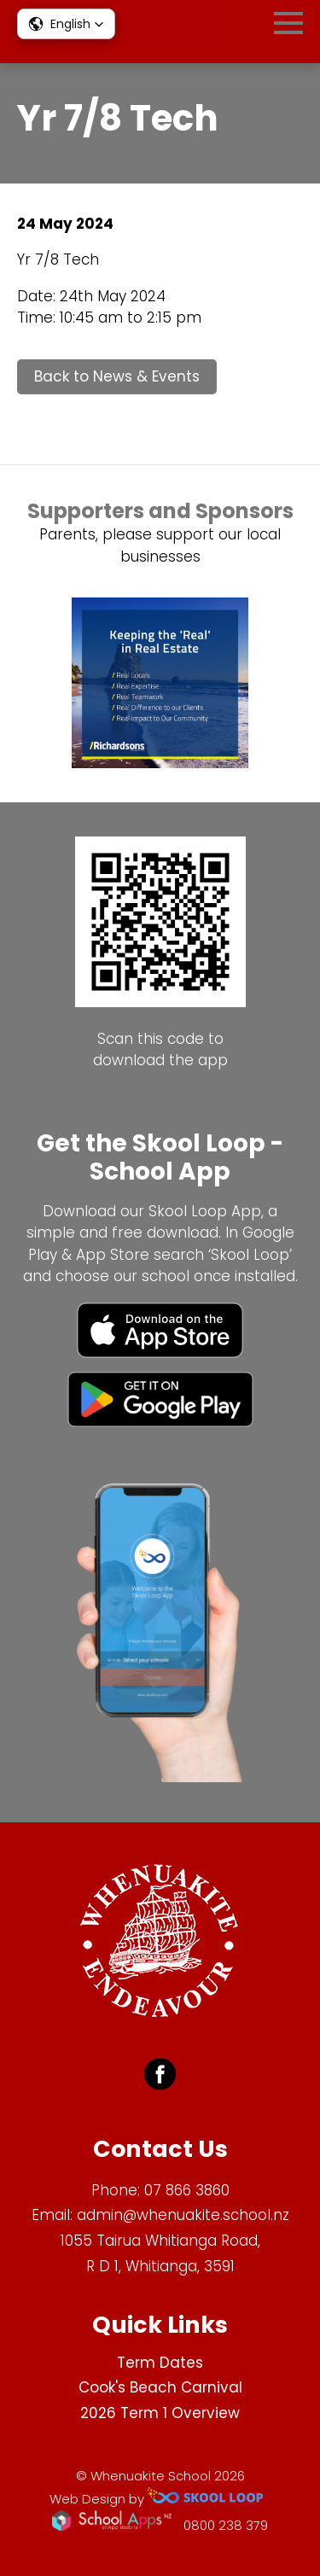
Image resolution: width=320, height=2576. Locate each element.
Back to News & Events (117, 376)
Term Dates (160, 2362)
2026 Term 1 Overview (160, 2413)
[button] (66, 24)
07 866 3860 (187, 2190)
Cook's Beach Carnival (160, 2387)
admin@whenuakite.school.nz (183, 2215)
